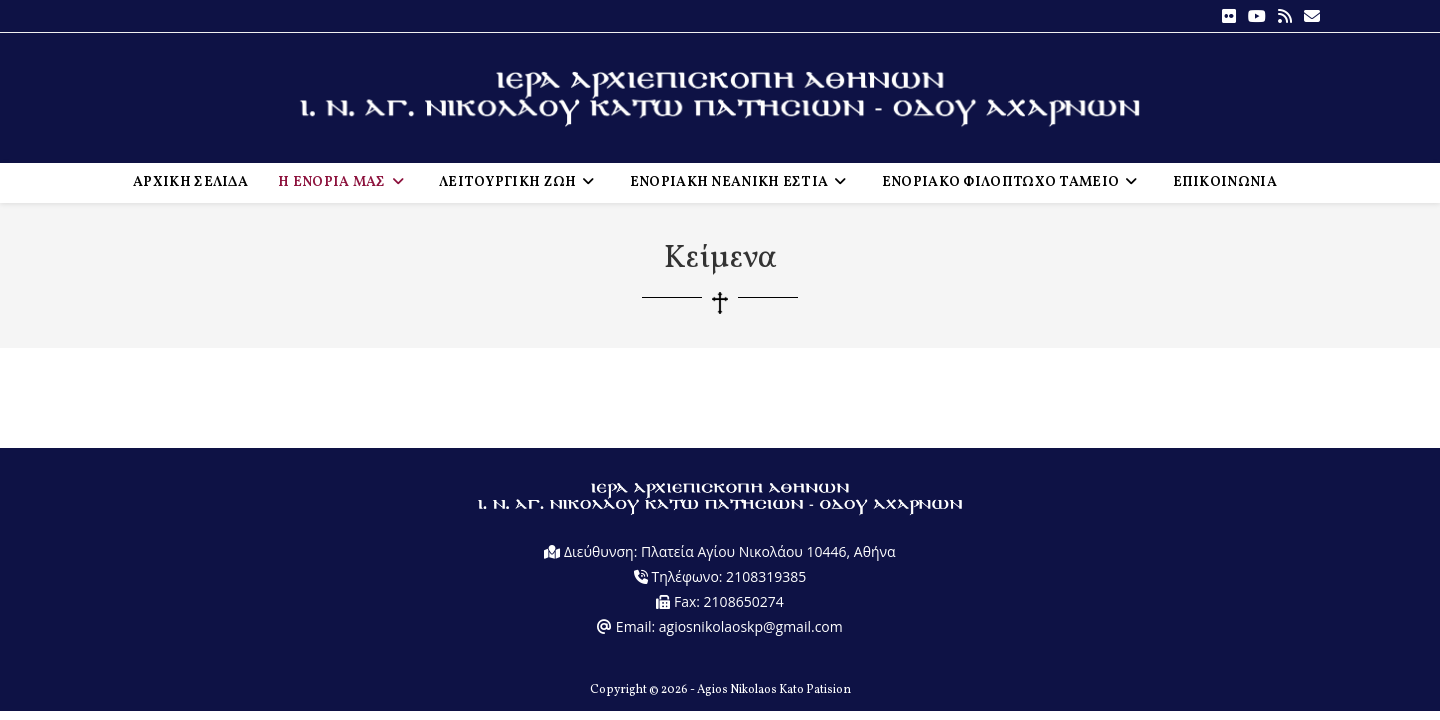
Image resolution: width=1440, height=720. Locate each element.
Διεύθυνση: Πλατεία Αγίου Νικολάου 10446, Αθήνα (719, 559)
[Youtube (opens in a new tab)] (1257, 16)
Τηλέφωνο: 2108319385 (720, 584)
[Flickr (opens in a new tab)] (1229, 16)
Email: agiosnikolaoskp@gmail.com (720, 635)
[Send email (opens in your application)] (1309, 16)
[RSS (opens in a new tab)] (1285, 16)
